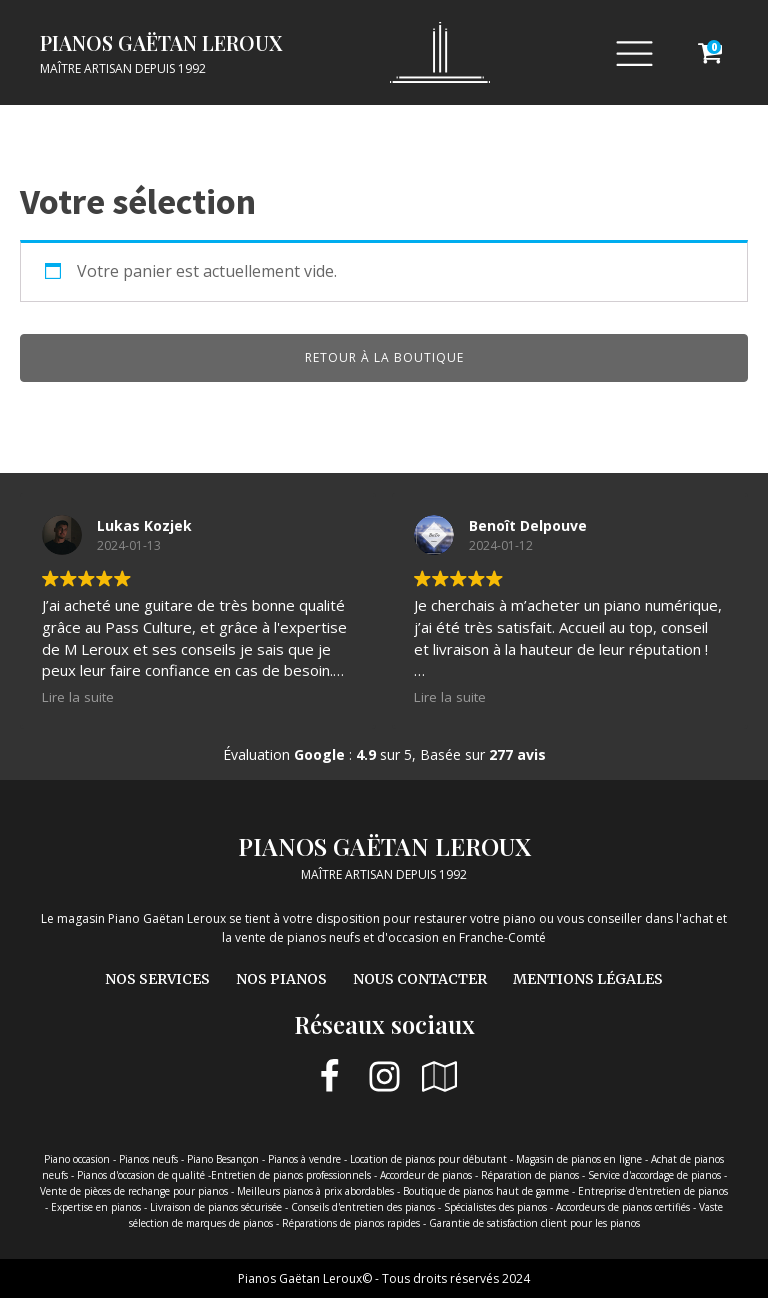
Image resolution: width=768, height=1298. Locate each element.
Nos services (157, 979)
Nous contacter (420, 979)
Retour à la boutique (384, 357)
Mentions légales (588, 979)
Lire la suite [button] (78, 697)
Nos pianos (281, 979)
